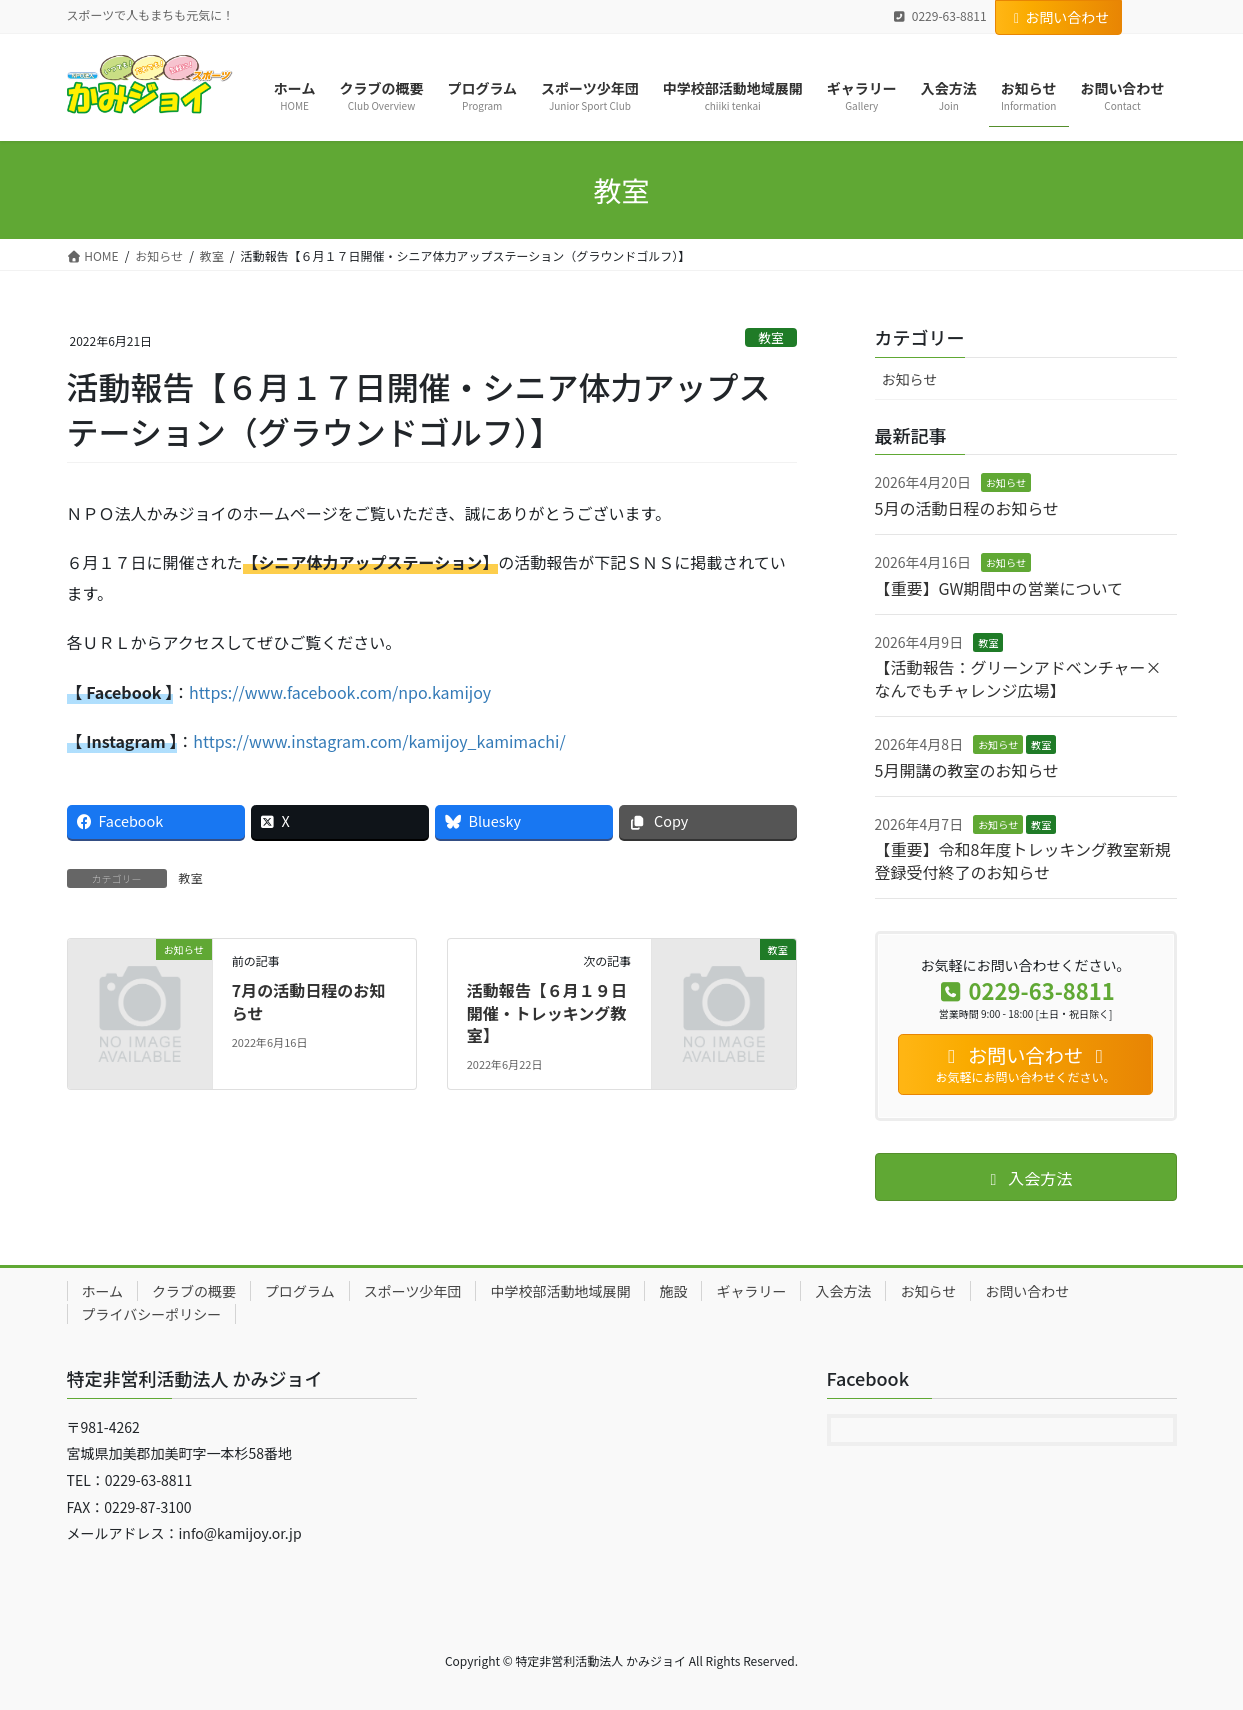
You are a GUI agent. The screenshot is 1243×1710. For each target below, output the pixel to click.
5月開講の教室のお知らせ (967, 770)
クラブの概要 (194, 1291)
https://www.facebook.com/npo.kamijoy (340, 692)
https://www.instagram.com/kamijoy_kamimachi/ (379, 741)
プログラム (300, 1291)
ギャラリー (751, 1291)
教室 (771, 337)
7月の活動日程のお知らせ (308, 1001)
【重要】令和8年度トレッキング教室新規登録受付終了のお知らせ (1023, 860)
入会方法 (843, 1291)
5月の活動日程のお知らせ (967, 508)
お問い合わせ (1059, 17)
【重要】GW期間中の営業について (999, 588)
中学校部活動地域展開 (560, 1291)
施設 (673, 1291)
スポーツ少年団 (413, 1291)
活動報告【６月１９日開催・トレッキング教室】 (547, 1012)
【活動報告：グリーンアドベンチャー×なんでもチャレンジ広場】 (1018, 678)
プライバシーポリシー (152, 1314)
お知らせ (910, 379)
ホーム (103, 1291)
